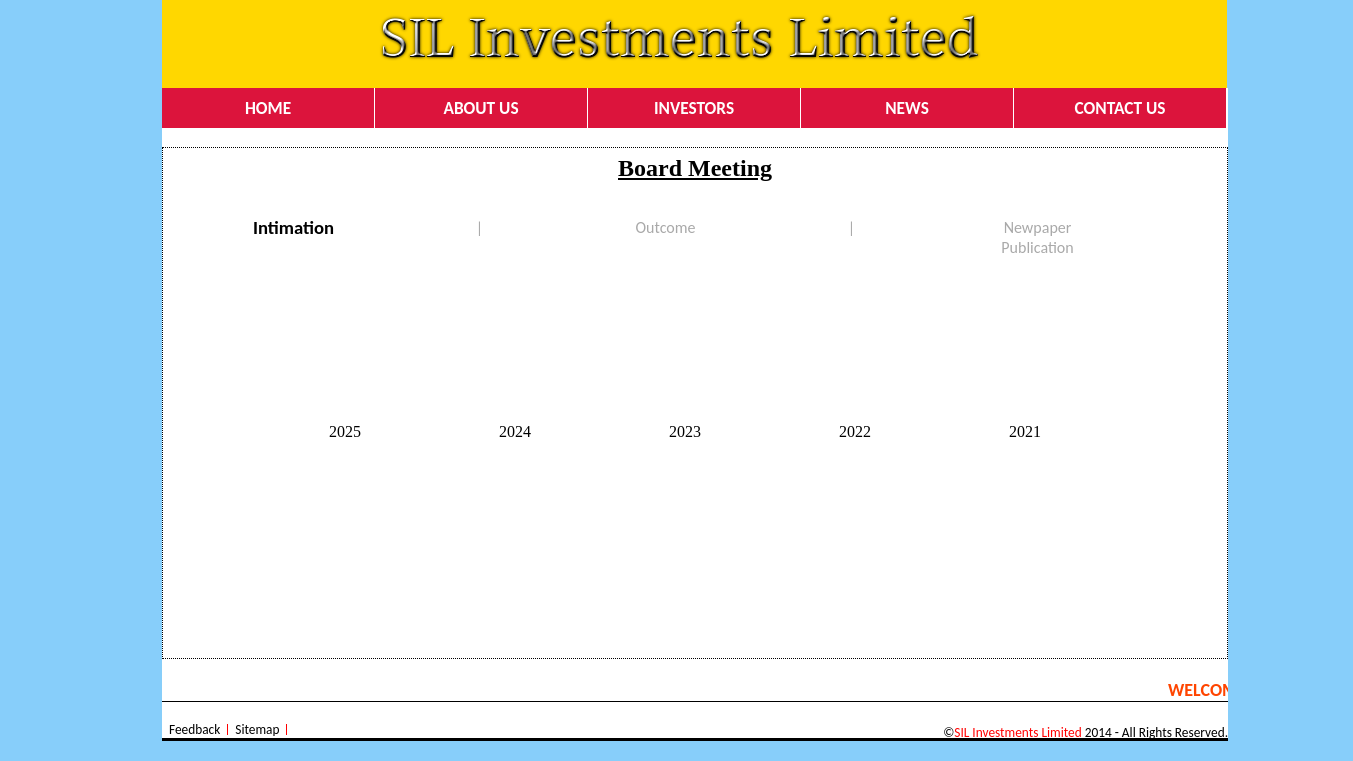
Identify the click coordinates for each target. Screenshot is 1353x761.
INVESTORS (694, 108)
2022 (855, 431)
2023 (685, 431)
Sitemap (257, 729)
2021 (1025, 431)
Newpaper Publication (1037, 237)
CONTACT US (1120, 108)
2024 (515, 431)
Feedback (194, 729)
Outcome (666, 227)
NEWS (907, 108)
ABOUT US (480, 108)
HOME (268, 108)
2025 (345, 431)
